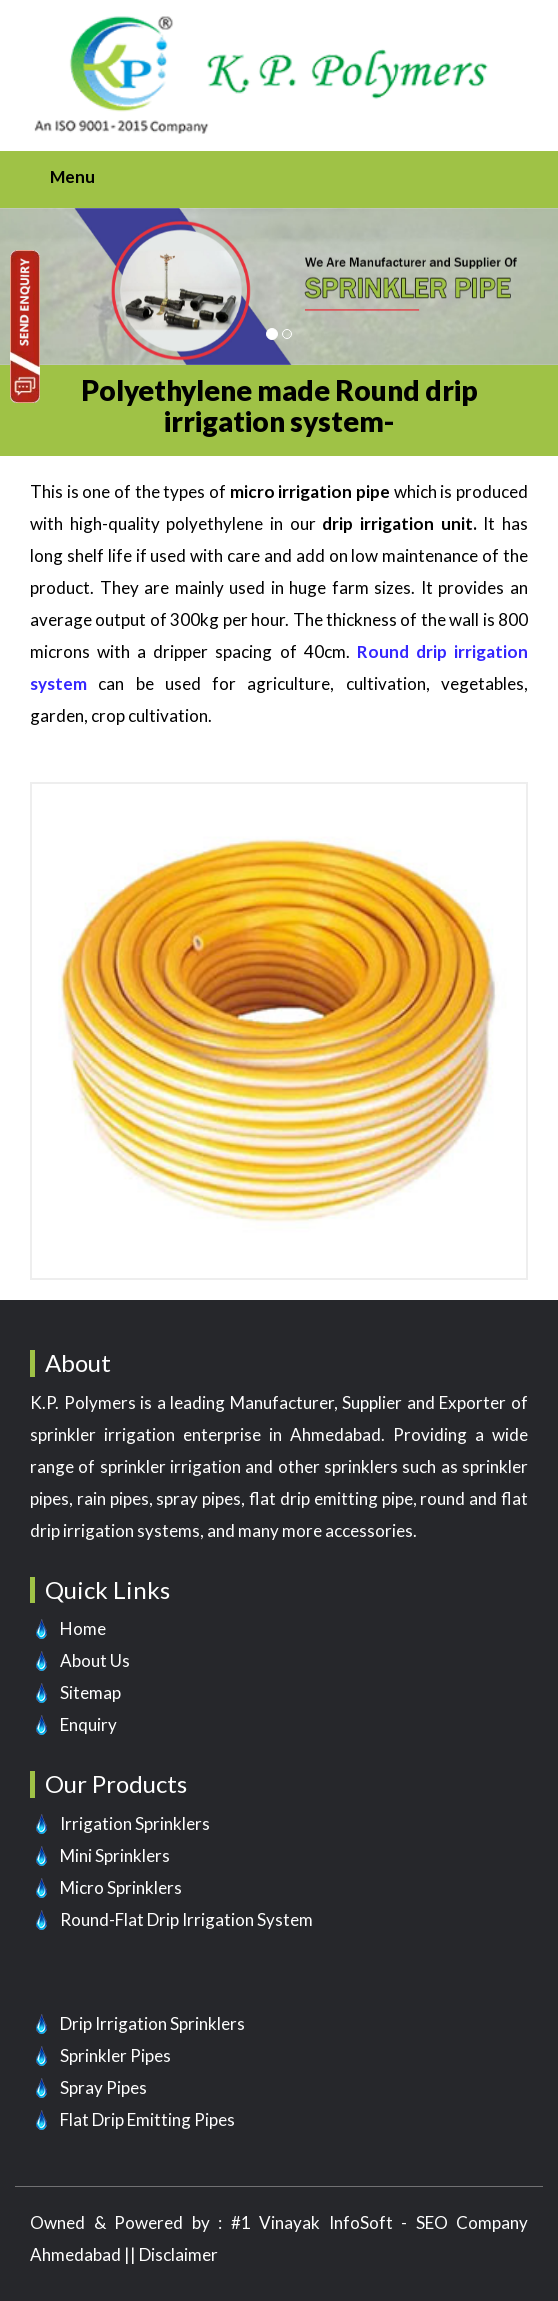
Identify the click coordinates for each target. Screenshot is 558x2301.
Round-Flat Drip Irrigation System (186, 1919)
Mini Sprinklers (115, 1855)
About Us (95, 1660)
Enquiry (88, 1724)
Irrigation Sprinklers (135, 1823)
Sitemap (90, 1692)
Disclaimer (178, 2254)
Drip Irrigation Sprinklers (152, 2023)
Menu (72, 176)
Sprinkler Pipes (115, 2055)
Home (83, 1628)
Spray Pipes (103, 2087)
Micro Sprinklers (121, 1887)
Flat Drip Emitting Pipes (147, 2119)
